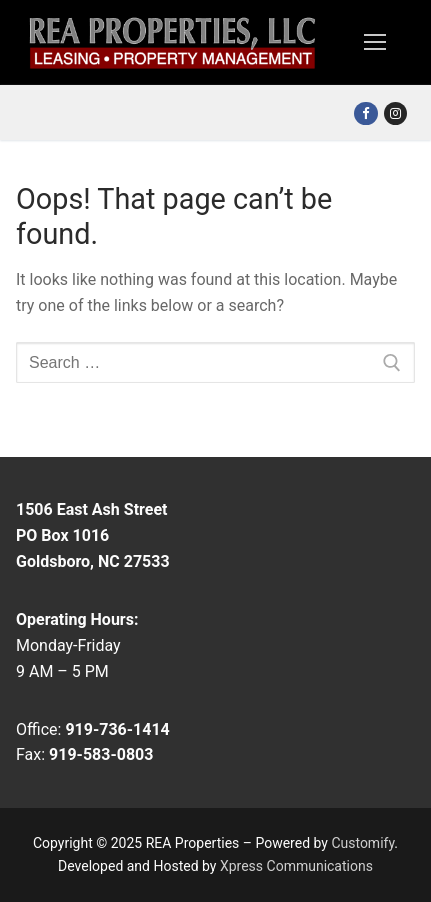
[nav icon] (375, 43)
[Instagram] (395, 113)
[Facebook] (365, 113)
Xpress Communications (296, 866)
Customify (362, 843)
